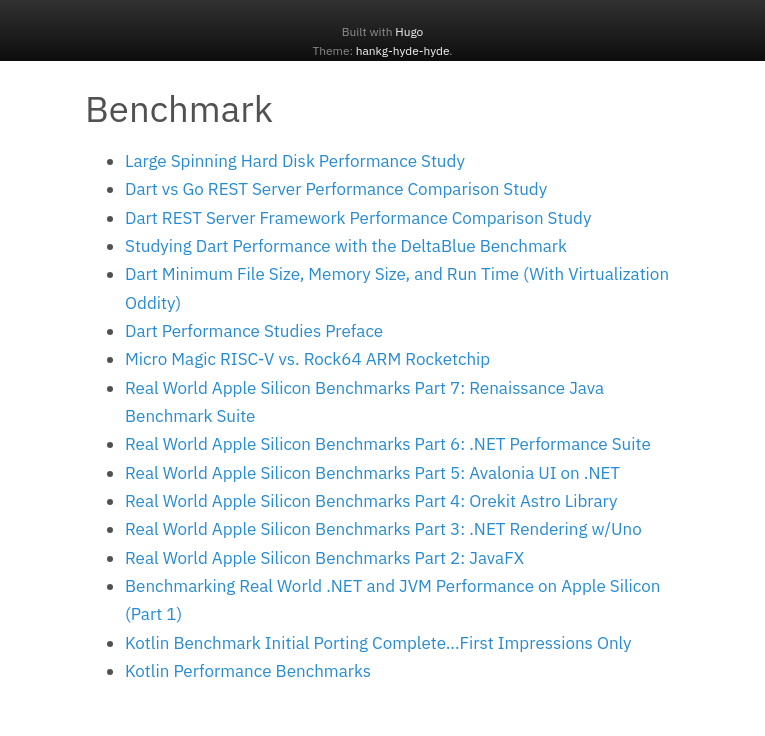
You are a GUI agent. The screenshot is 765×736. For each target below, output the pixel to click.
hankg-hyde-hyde (403, 50)
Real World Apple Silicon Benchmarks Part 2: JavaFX (324, 558)
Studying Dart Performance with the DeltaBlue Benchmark (346, 246)
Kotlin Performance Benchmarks (248, 671)
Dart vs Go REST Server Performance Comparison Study (336, 189)
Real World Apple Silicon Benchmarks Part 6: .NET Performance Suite (388, 444)
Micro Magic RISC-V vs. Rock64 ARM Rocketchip (307, 359)
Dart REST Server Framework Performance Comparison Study (358, 218)
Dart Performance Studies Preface (254, 331)
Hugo (409, 31)
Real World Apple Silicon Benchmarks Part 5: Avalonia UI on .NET (372, 473)
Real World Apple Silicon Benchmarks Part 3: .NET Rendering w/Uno (383, 529)
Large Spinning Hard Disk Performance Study (295, 161)
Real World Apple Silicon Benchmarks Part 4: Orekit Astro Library (371, 501)
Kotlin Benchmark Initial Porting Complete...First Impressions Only (378, 643)
